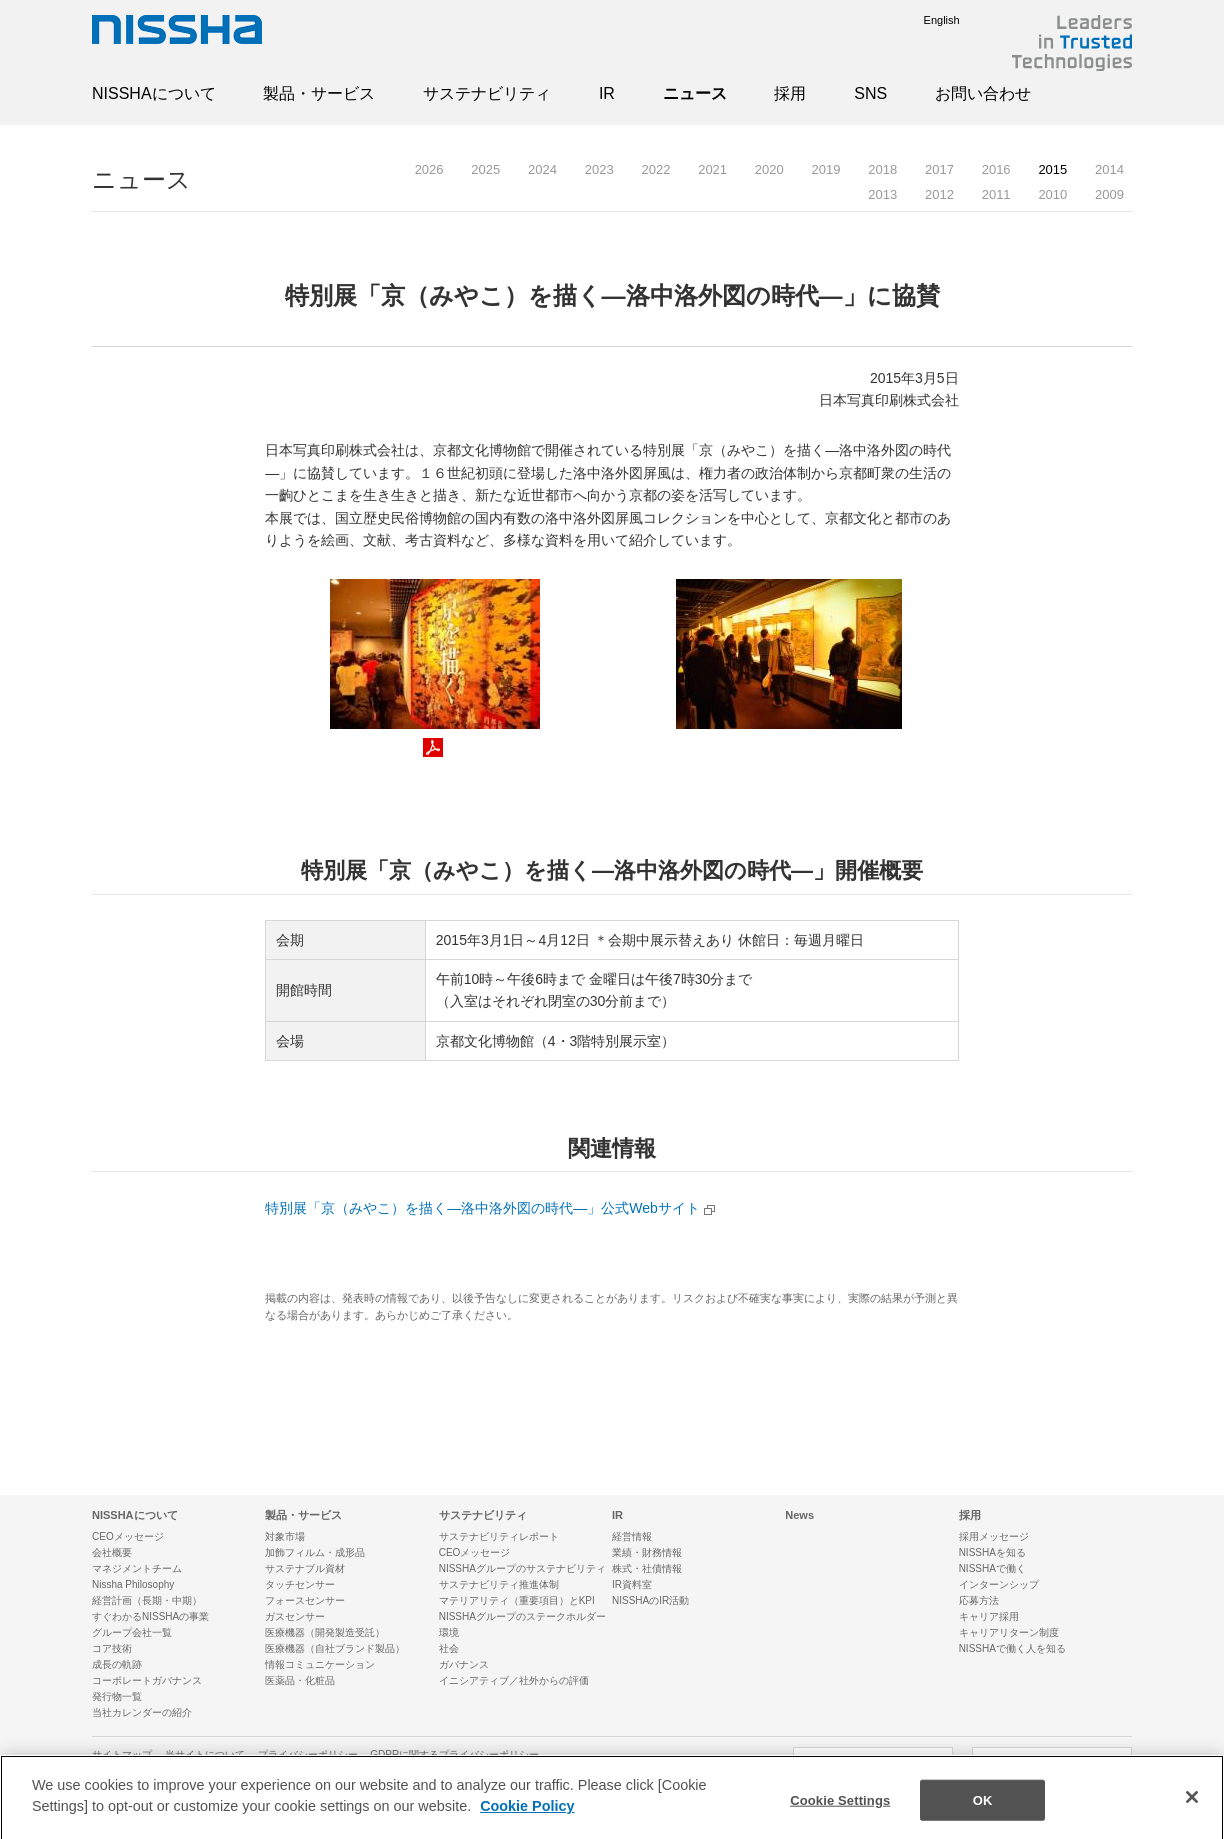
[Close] (1192, 1807)
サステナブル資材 (305, 1568)
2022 (655, 169)
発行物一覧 (117, 1696)
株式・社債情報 (647, 1568)
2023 (599, 169)
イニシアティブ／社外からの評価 (514, 1680)
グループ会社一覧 (132, 1632)
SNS (870, 93)
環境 (449, 1632)
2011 (996, 194)
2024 (542, 169)
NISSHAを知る (992, 1552)
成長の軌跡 (117, 1664)
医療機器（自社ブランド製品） (335, 1648)
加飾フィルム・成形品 (315, 1552)
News (799, 1515)
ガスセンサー (295, 1616)
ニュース (695, 93)
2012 (939, 194)
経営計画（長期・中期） (147, 1600)
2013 (882, 194)
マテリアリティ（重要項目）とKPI (517, 1600)
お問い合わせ (983, 93)
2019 (826, 169)
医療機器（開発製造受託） (325, 1632)
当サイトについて (205, 1754)
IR (607, 93)
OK (983, 1810)
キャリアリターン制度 (1009, 1632)
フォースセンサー (305, 1600)
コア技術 (112, 1648)
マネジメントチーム (137, 1568)
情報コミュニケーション (320, 1664)
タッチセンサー (300, 1584)
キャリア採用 (989, 1616)
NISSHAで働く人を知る (1012, 1648)
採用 (790, 93)
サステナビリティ (487, 93)
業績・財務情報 (647, 1552)
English (927, 20)
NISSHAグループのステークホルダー (522, 1616)
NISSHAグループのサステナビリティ (522, 1568)
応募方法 (979, 1600)
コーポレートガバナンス (147, 1680)
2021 (712, 169)
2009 (1109, 194)
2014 (1109, 169)
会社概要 (112, 1552)
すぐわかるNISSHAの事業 (150, 1616)
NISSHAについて (154, 93)
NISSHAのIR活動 (650, 1600)
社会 (449, 1648)
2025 (485, 169)
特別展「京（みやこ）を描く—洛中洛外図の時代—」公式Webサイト (482, 1208)
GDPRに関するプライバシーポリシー (454, 1754)
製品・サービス (319, 93)
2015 (1052, 169)
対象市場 (285, 1536)
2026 (429, 169)
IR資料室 (632, 1584)
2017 (939, 169)
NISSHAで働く (992, 1568)
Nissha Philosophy (133, 1584)
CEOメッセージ (128, 1536)
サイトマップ (122, 1754)
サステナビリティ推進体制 (499, 1584)
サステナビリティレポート (499, 1536)
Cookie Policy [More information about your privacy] (527, 1817)
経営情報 (632, 1536)
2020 (769, 169)
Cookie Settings (840, 1810)
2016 (996, 169)
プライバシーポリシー (308, 1754)
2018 (882, 169)
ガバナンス (464, 1664)
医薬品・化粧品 (300, 1680)
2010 (1052, 194)
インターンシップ (999, 1584)
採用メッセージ (994, 1536)
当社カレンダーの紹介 (142, 1712)
